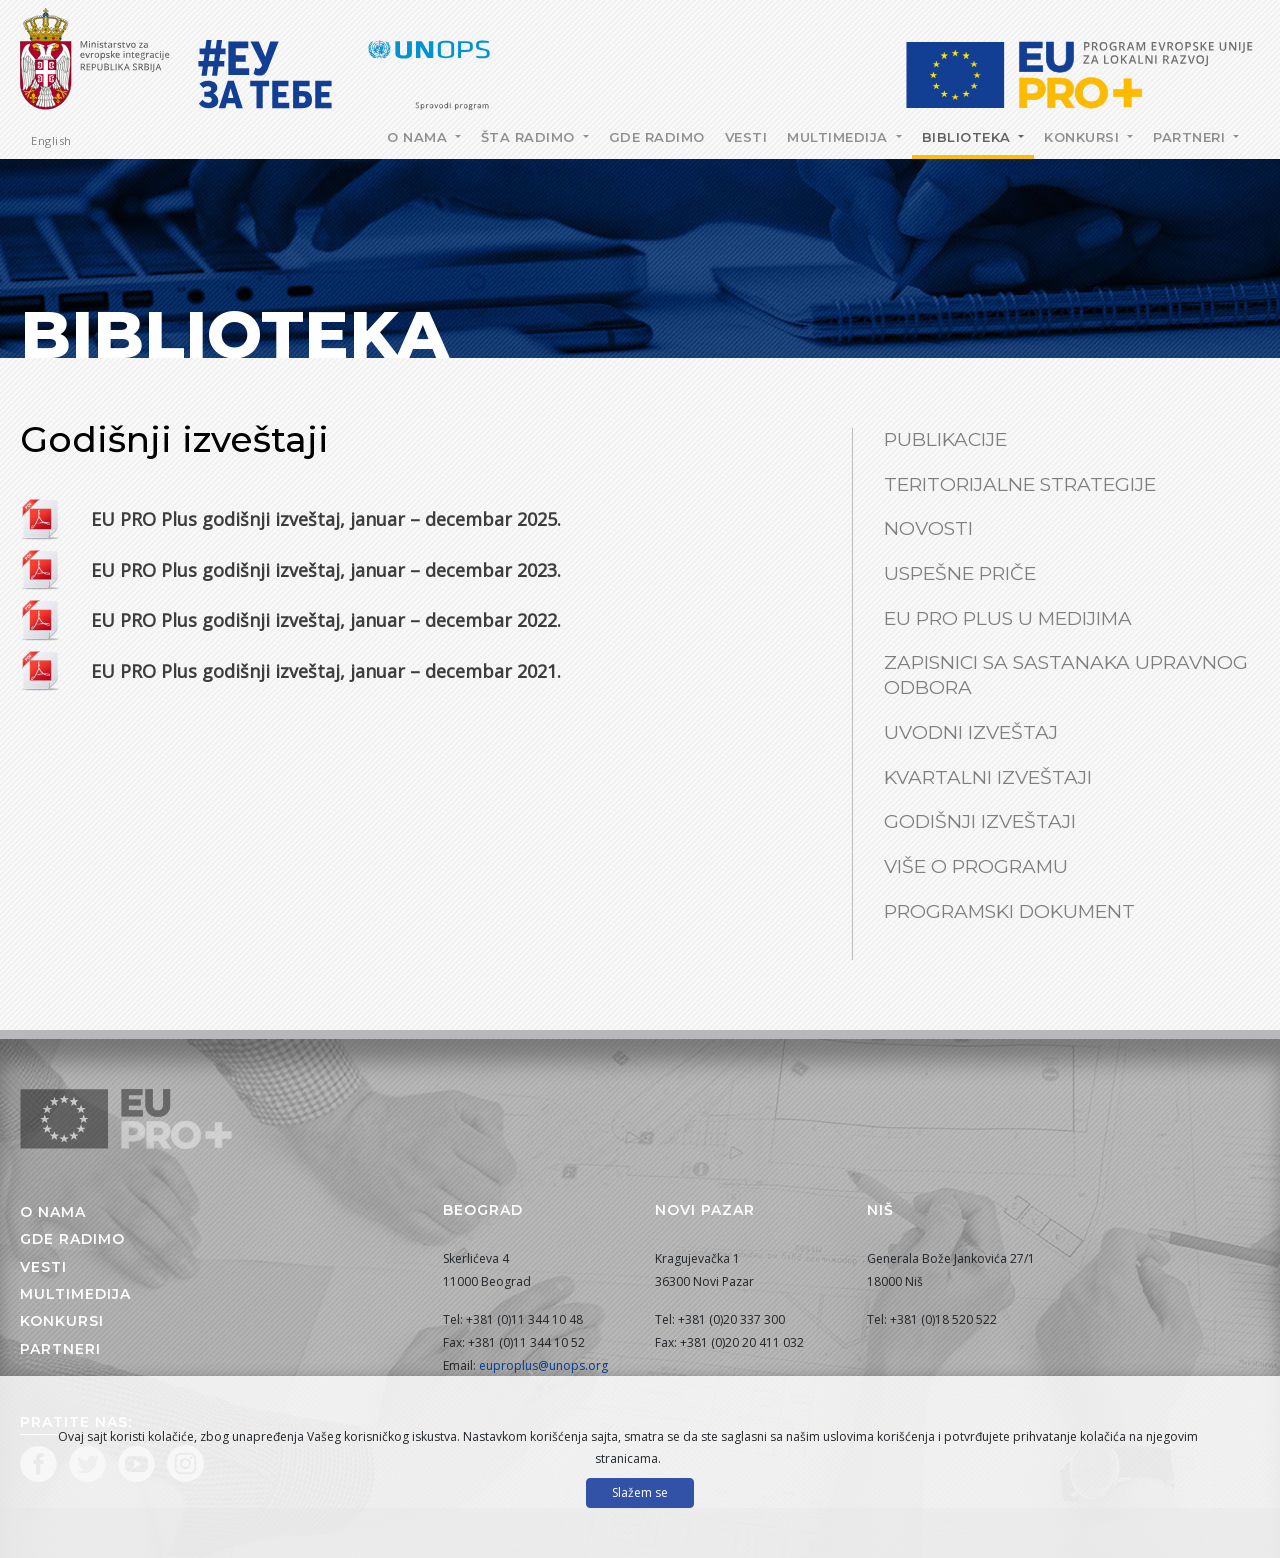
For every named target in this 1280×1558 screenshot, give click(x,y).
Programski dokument (1009, 911)
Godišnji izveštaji (980, 821)
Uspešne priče (960, 573)
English (51, 140)
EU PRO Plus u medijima (1008, 618)
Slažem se (640, 1492)
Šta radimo (530, 137)
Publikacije (945, 439)
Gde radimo (657, 137)
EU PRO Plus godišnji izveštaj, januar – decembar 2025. (326, 519)
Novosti (928, 528)
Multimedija (839, 137)
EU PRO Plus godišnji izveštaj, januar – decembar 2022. (326, 620)
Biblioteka (969, 137)
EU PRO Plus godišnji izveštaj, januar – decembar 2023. (326, 570)
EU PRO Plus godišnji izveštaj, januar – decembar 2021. (326, 671)
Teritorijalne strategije (1020, 484)
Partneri (1191, 137)
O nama (419, 137)
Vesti (746, 137)
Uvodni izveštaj (971, 732)
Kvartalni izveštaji (988, 777)
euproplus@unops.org (543, 1365)
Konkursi (1084, 137)
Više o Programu (976, 866)
